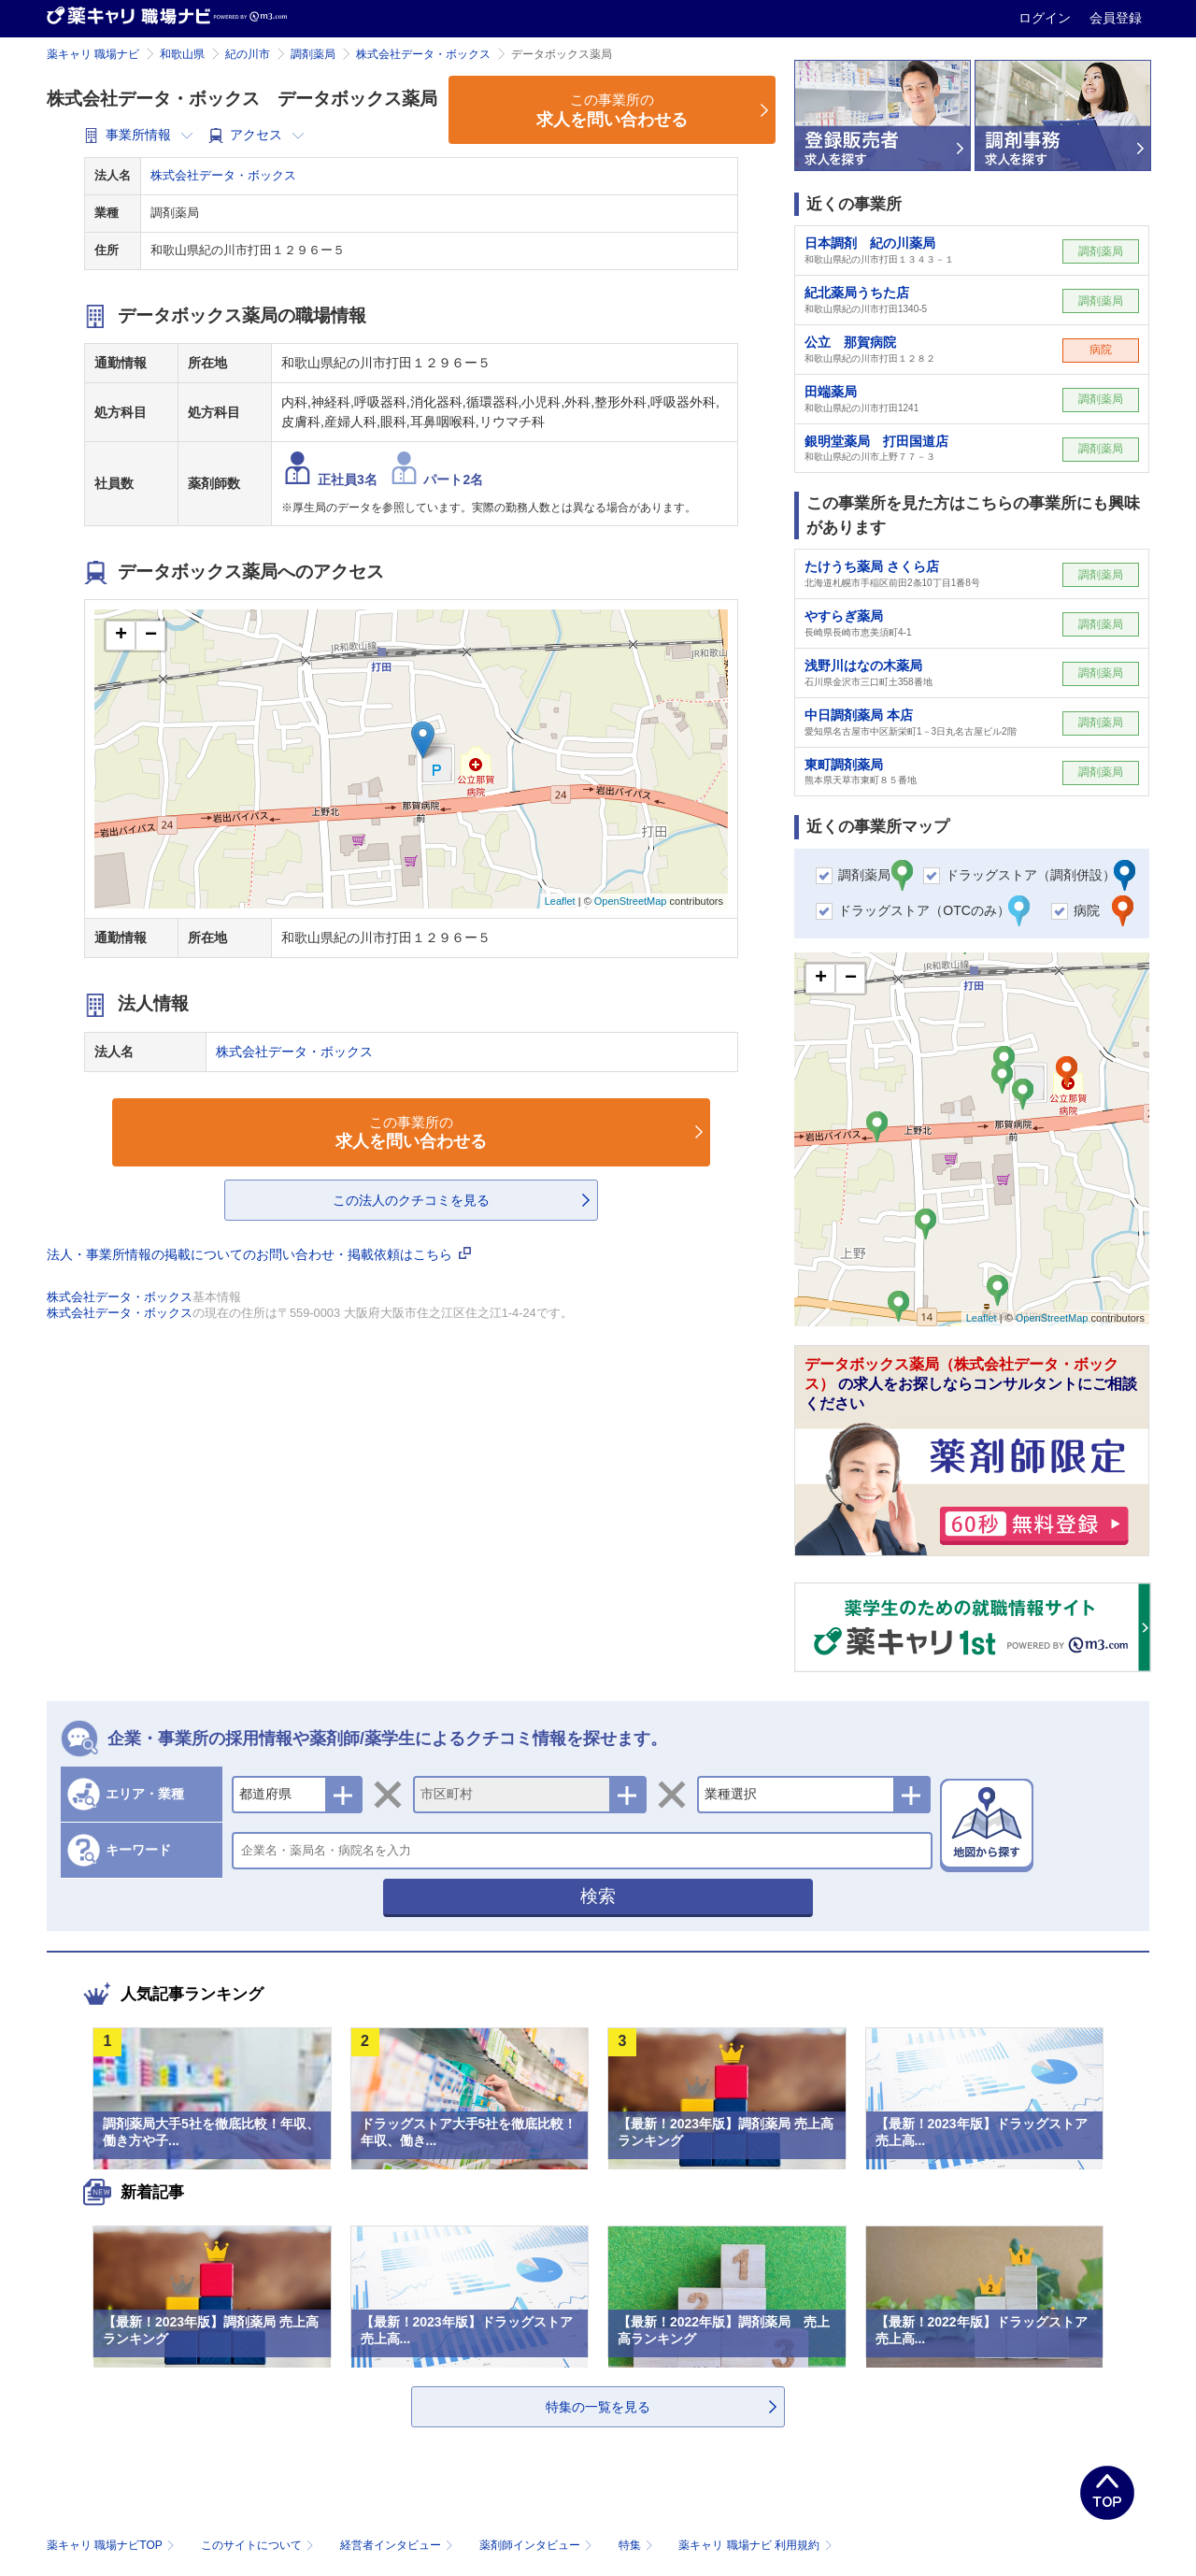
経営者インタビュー (398, 2545)
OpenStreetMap (630, 901)
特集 (638, 2545)
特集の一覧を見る (598, 2406)
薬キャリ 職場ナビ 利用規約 (755, 2545)
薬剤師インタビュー (537, 2545)
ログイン (1046, 17)
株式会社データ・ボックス (423, 54)
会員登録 (1115, 17)
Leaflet (560, 901)
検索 (598, 1896)
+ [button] (121, 636)
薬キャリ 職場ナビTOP (112, 2545)
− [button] (151, 636)
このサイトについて (259, 2545)
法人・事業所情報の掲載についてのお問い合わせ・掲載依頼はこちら (259, 1254)
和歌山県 (182, 54)
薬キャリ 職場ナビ (93, 54)
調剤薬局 (313, 54)
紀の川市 (247, 54)
